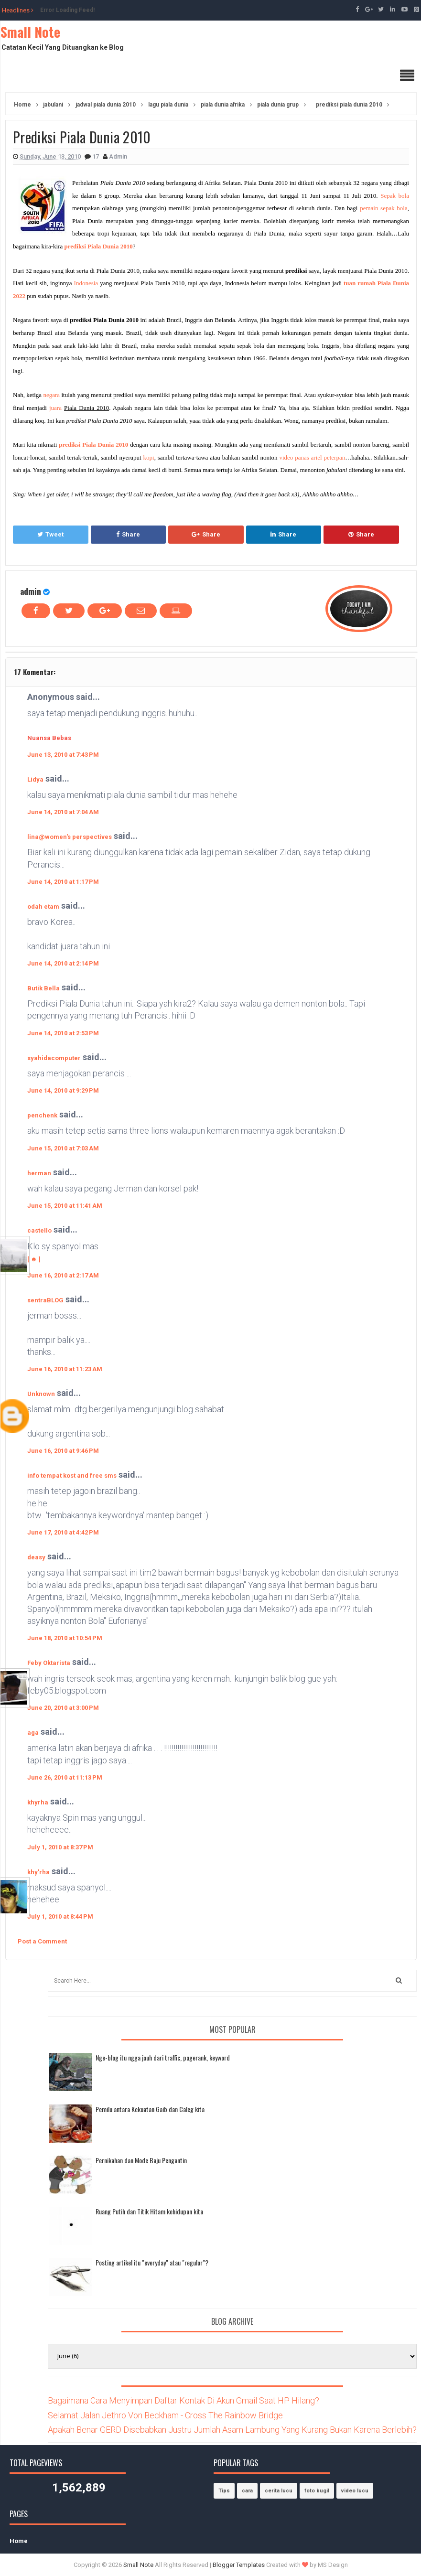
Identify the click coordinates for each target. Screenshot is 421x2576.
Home (19, 2540)
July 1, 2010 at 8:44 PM (60, 1916)
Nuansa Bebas (49, 737)
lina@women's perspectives (69, 836)
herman (39, 1173)
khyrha (37, 1802)
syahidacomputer (54, 1058)
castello (39, 1230)
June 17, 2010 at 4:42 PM (63, 1532)
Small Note (30, 32)
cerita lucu (278, 2491)
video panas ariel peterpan (312, 457)
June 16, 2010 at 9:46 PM (63, 1450)
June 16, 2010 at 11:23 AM (64, 1369)
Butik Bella (43, 988)
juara (55, 407)
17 (96, 156)
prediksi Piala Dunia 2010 (99, 246)
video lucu (354, 2491)
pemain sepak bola (384, 208)
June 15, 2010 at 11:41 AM (64, 1205)
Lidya (35, 779)
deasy (36, 1557)
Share (128, 534)
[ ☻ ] (34, 1259)
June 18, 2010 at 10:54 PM (64, 1638)
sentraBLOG (45, 1300)
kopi (148, 457)
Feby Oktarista (48, 1662)
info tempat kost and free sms (72, 1475)
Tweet (50, 534)
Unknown (41, 1393)
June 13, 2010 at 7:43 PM (63, 754)
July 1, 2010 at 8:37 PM (60, 1847)
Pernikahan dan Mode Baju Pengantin (141, 2160)
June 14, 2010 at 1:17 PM (63, 881)
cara (247, 2491)
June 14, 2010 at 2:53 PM (63, 1033)
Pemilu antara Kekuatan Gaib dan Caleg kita (150, 2109)
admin (30, 591)
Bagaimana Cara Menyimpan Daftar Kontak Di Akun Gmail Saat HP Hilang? (183, 2400)
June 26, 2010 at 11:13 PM (64, 1777)
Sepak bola (394, 195)
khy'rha (38, 1872)
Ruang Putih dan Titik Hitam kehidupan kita (149, 2211)
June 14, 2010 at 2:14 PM (63, 963)
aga (33, 1732)
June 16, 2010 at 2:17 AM (63, 1275)
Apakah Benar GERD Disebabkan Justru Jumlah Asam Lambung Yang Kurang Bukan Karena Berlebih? (232, 2430)
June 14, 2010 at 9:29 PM (63, 1090)
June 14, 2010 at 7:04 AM (63, 812)
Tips (224, 2491)
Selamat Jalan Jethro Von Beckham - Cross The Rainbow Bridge (165, 2415)
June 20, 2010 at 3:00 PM (63, 1707)
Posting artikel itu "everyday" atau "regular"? (152, 2262)
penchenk (42, 1115)
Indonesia (86, 283)
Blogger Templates (239, 2564)
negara (51, 394)
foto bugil (316, 2491)
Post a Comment (42, 1941)
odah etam (43, 906)
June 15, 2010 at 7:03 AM (63, 1148)
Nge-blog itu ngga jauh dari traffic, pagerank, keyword (163, 2057)
